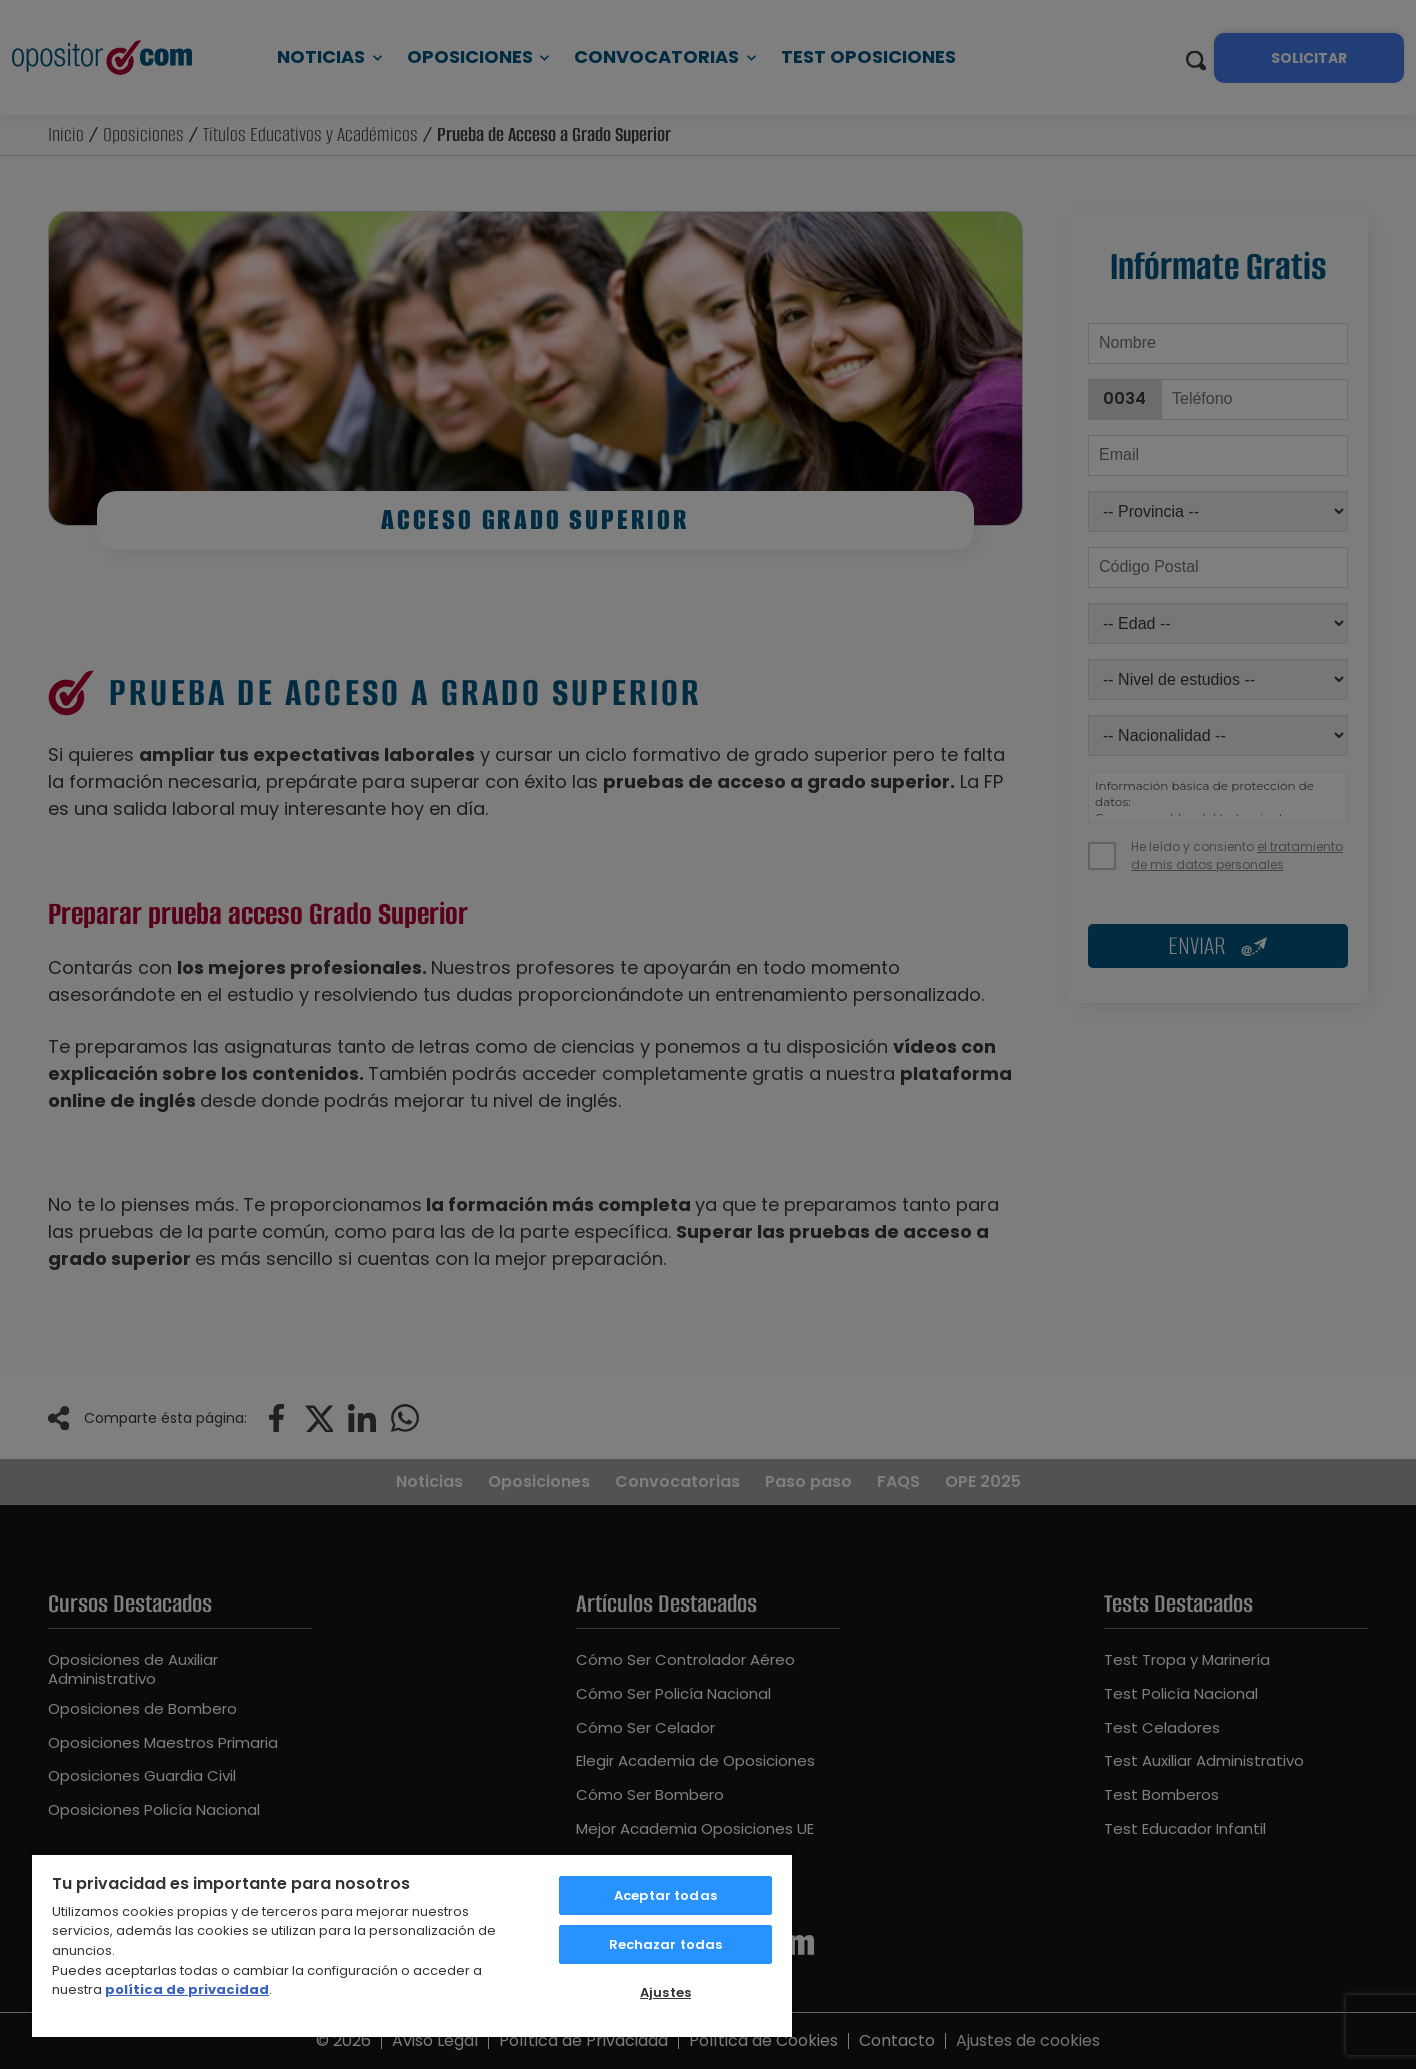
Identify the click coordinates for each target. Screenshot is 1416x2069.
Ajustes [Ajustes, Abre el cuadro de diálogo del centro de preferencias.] (665, 1992)
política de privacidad (187, 1989)
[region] (412, 1945)
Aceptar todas (665, 1895)
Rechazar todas (666, 1944)
